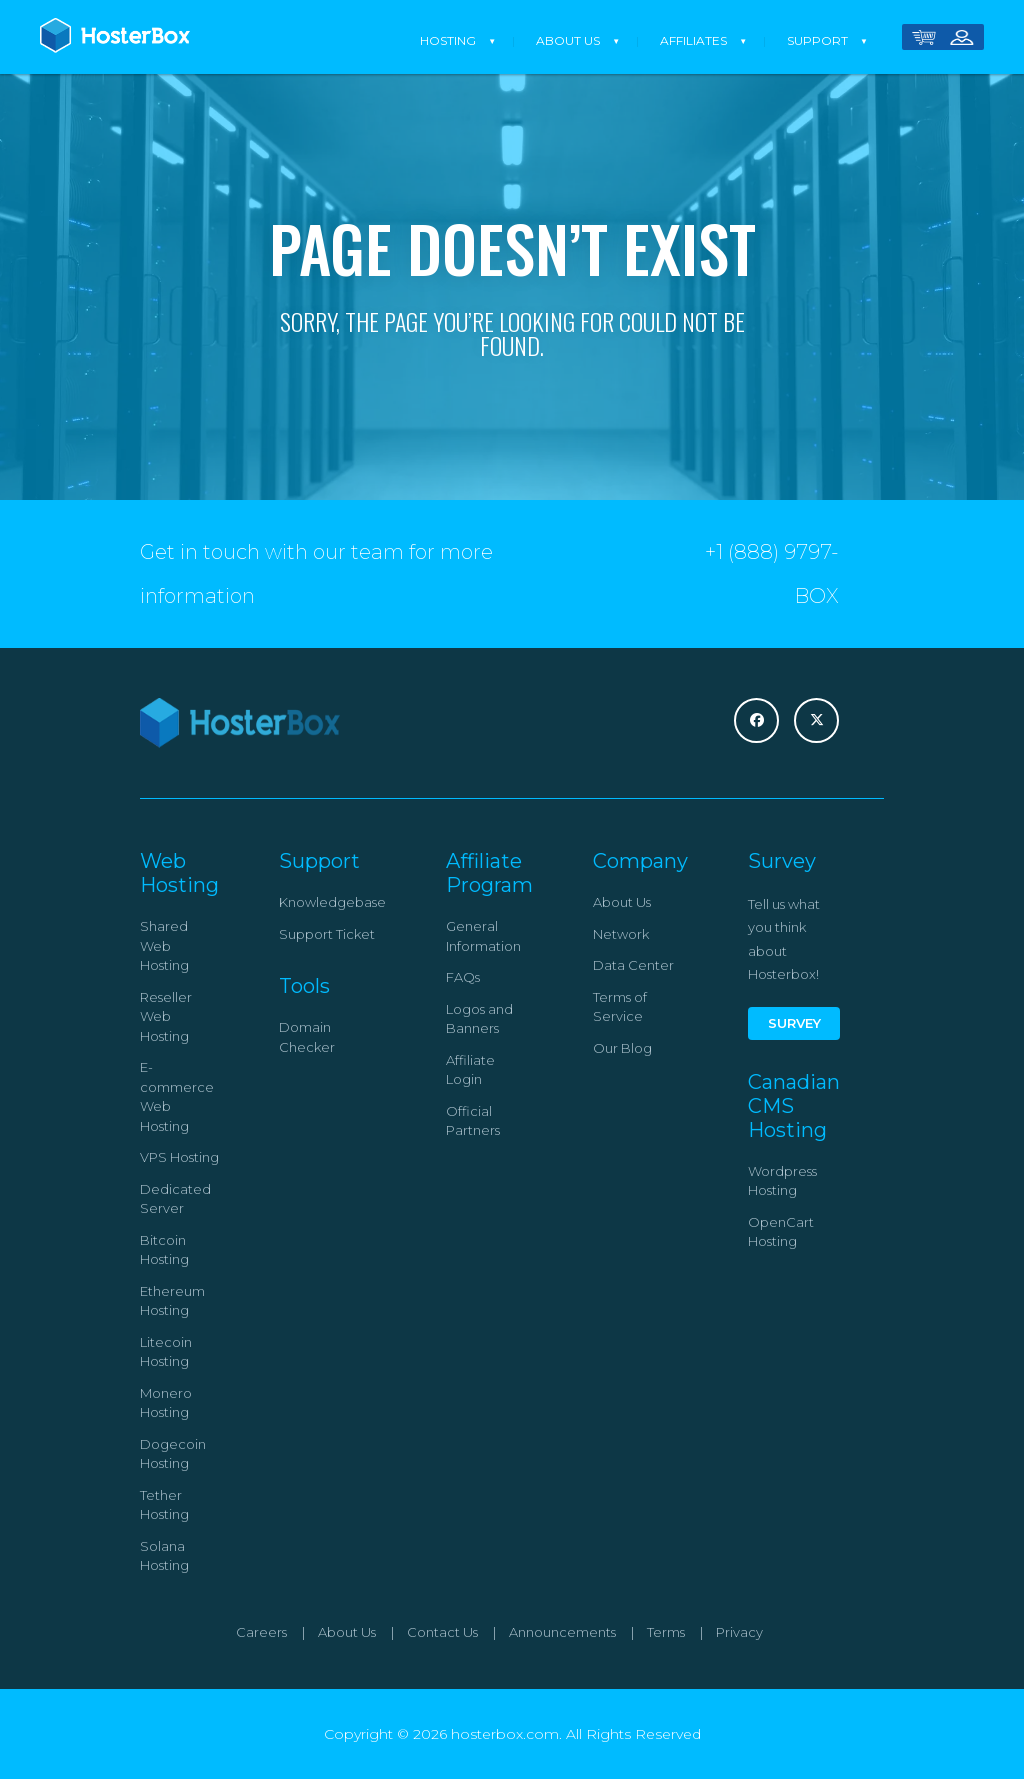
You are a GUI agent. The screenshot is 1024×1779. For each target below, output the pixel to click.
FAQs (463, 977)
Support (817, 40)
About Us (568, 40)
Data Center (633, 965)
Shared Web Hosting (164, 945)
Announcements (562, 1632)
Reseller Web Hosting (166, 1016)
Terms (666, 1632)
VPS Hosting (179, 1157)
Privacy (739, 1632)
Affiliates (693, 40)
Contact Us (442, 1632)
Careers (261, 1632)
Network (621, 934)
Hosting (448, 40)
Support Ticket (327, 934)
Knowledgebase (332, 902)
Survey (794, 1023)
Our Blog (622, 1048)
